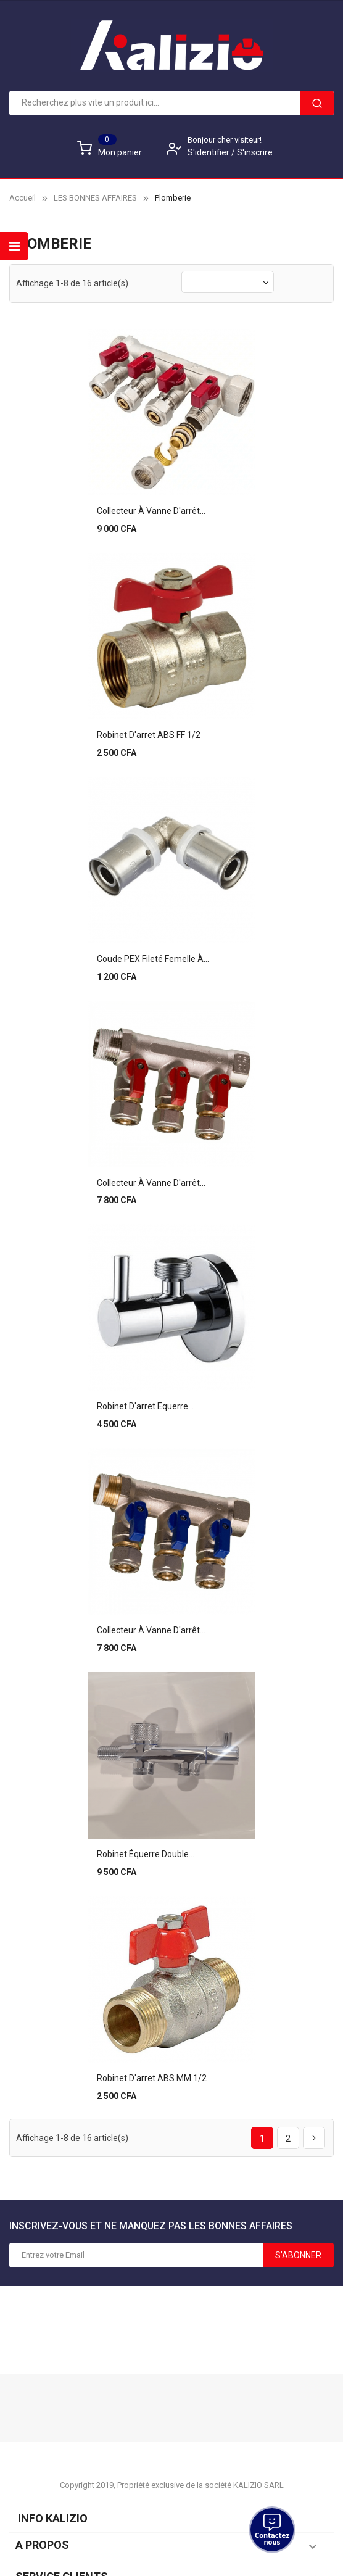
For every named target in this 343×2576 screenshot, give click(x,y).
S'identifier (209, 152)
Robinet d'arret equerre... (145, 1394)
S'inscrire (255, 152)
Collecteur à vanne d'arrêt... (151, 508)
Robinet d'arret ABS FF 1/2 (148, 730)
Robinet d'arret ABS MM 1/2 (152, 2058)
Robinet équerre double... (145, 1837)
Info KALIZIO (50, 2498)
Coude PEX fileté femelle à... (153, 951)
